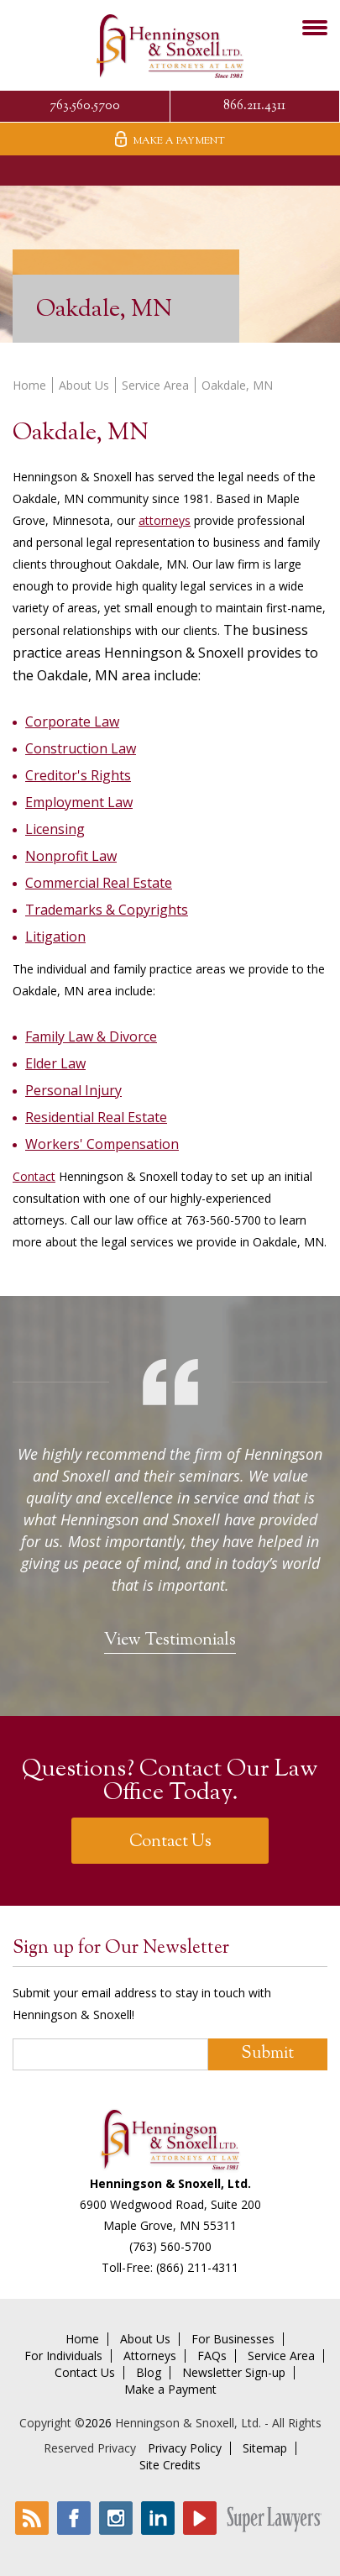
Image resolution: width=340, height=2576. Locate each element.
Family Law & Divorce (91, 1036)
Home (29, 385)
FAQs (212, 2356)
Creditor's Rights (78, 775)
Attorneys (149, 2356)
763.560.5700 (85, 106)
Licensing (55, 829)
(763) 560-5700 (170, 2246)
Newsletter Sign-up (233, 2372)
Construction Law (80, 748)
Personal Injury (73, 1090)
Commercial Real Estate (98, 883)
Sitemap (265, 2448)
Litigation (55, 936)
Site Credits (170, 2465)
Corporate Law (72, 721)
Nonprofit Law (71, 856)
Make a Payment (170, 2389)
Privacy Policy (185, 2448)
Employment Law (79, 802)
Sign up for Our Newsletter (121, 1948)
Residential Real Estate (96, 1117)
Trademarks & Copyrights (106, 909)
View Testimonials (170, 1641)
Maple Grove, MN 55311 (170, 2225)
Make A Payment (170, 140)
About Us (84, 385)
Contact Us (170, 1842)
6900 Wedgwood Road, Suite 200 (170, 2204)
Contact (34, 1176)
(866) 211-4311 (197, 2267)
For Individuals (63, 2356)
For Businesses (233, 2339)
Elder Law (55, 1063)
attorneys (165, 520)
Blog (148, 2372)
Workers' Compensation (102, 1144)
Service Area (155, 385)
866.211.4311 (254, 106)
